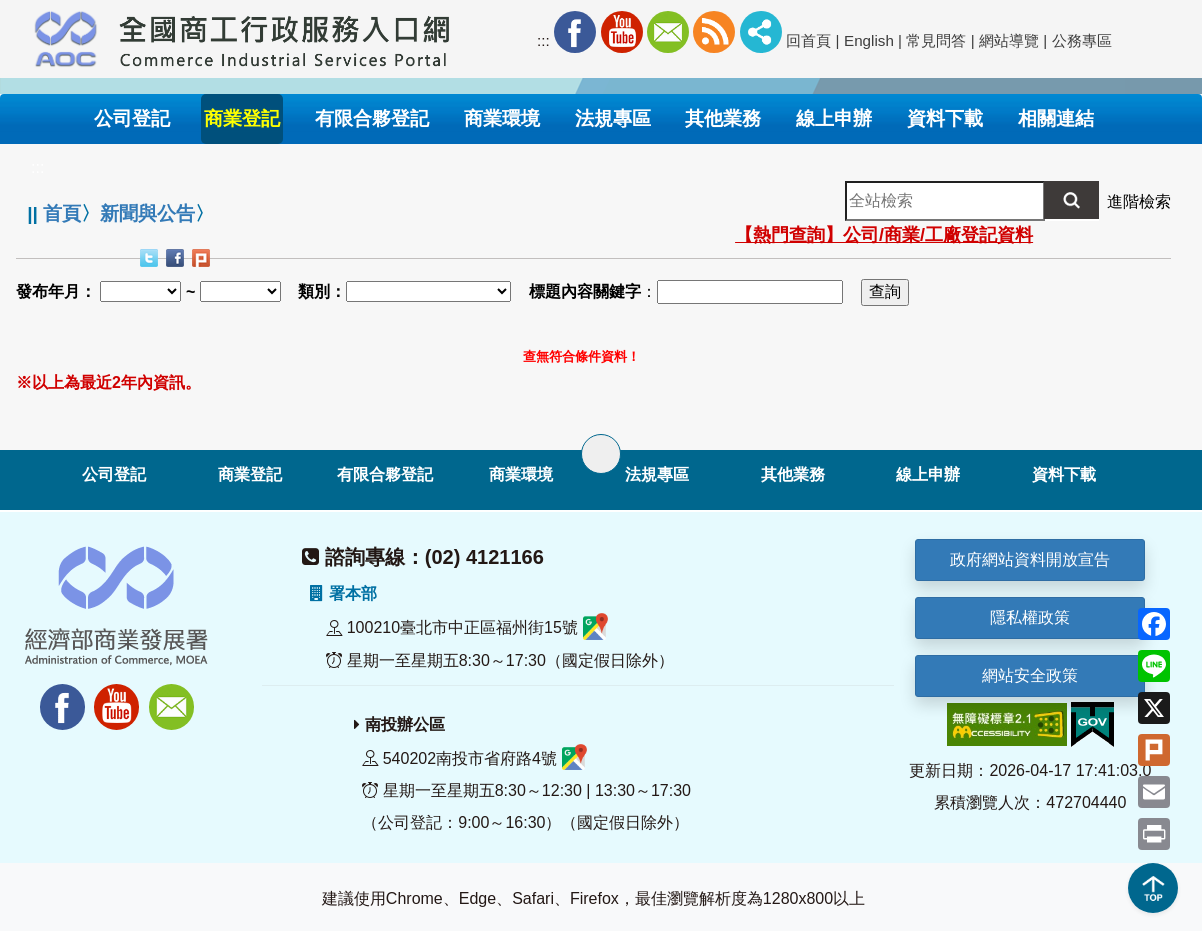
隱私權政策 (1030, 617)
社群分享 (761, 32)
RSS (714, 32)
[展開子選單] (601, 454)
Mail (668, 32)
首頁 (62, 213)
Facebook (575, 32)
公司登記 (114, 474)
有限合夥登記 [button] (372, 118)
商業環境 (521, 474)
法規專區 (657, 474)
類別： (322, 291)
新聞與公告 (147, 213)
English (869, 40)
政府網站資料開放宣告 (1030, 559)
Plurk (203, 260)
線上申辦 (928, 474)
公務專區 (1082, 40)
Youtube (622, 32)
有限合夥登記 (385, 474)
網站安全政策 (1030, 675)
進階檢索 (1139, 201)
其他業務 (793, 474)
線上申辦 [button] (834, 118)
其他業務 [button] (723, 118)
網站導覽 (1009, 40)
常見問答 (936, 40)
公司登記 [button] (132, 118)
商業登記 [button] (242, 118)
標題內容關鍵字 (585, 291)
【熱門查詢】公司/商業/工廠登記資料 (884, 235)
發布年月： (56, 291)
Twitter (151, 260)
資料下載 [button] (945, 118)
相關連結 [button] (1056, 118)
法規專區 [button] (613, 118)
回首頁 (808, 40)
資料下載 (1064, 474)
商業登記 (250, 474)
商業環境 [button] (502, 118)
